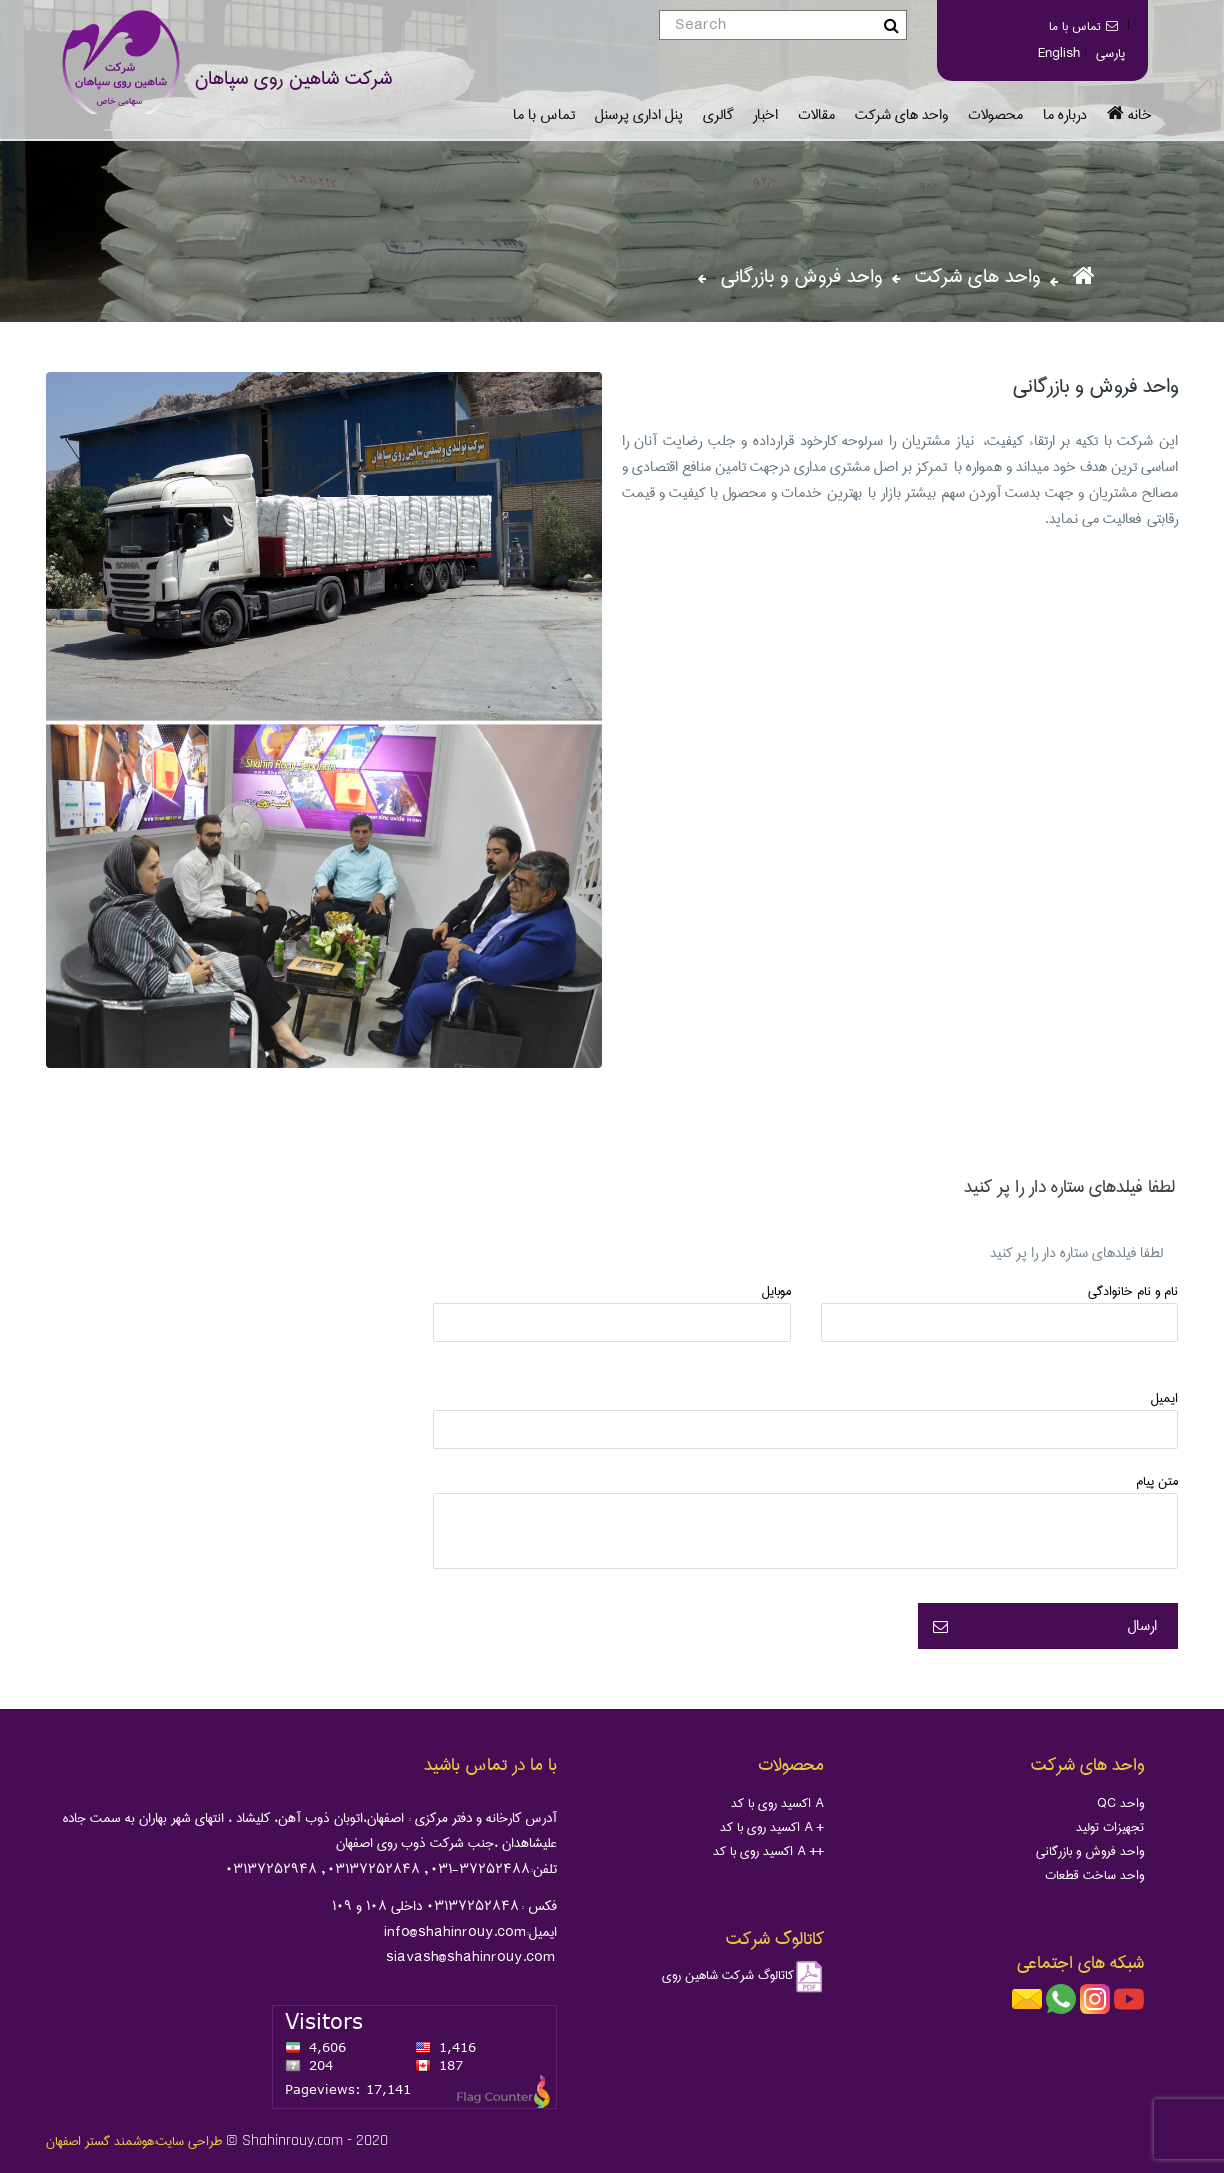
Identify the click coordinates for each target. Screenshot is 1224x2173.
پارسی (1110, 53)
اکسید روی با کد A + (772, 1827)
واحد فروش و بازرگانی (1090, 1851)
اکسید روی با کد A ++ (768, 1851)
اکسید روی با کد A (777, 1803)
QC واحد (1120, 1803)
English (1059, 53)
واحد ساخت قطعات (1094, 1875)
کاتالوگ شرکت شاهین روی (743, 1975)
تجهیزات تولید (1110, 1827)
